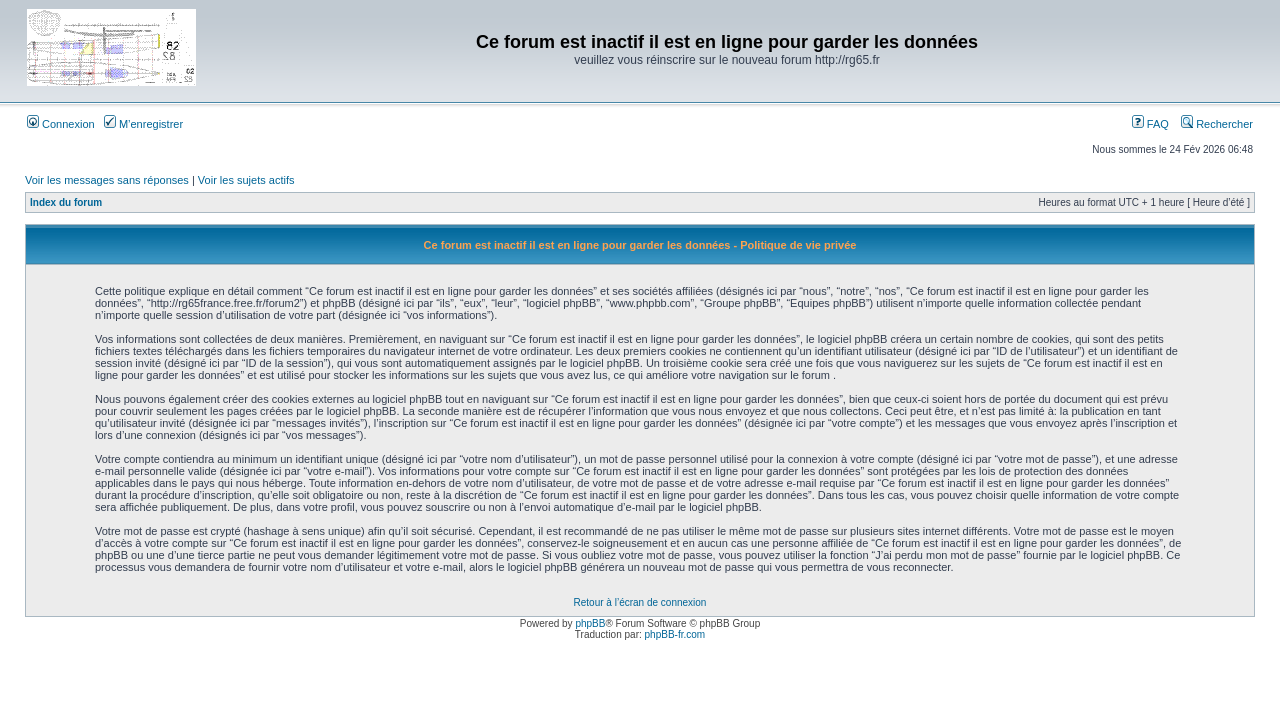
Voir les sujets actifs (246, 180)
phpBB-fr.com (675, 634)
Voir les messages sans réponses (107, 180)
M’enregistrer (143, 124)
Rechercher (1217, 124)
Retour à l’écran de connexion (640, 602)
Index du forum (66, 202)
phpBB (590, 623)
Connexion (61, 124)
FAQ (1150, 124)
